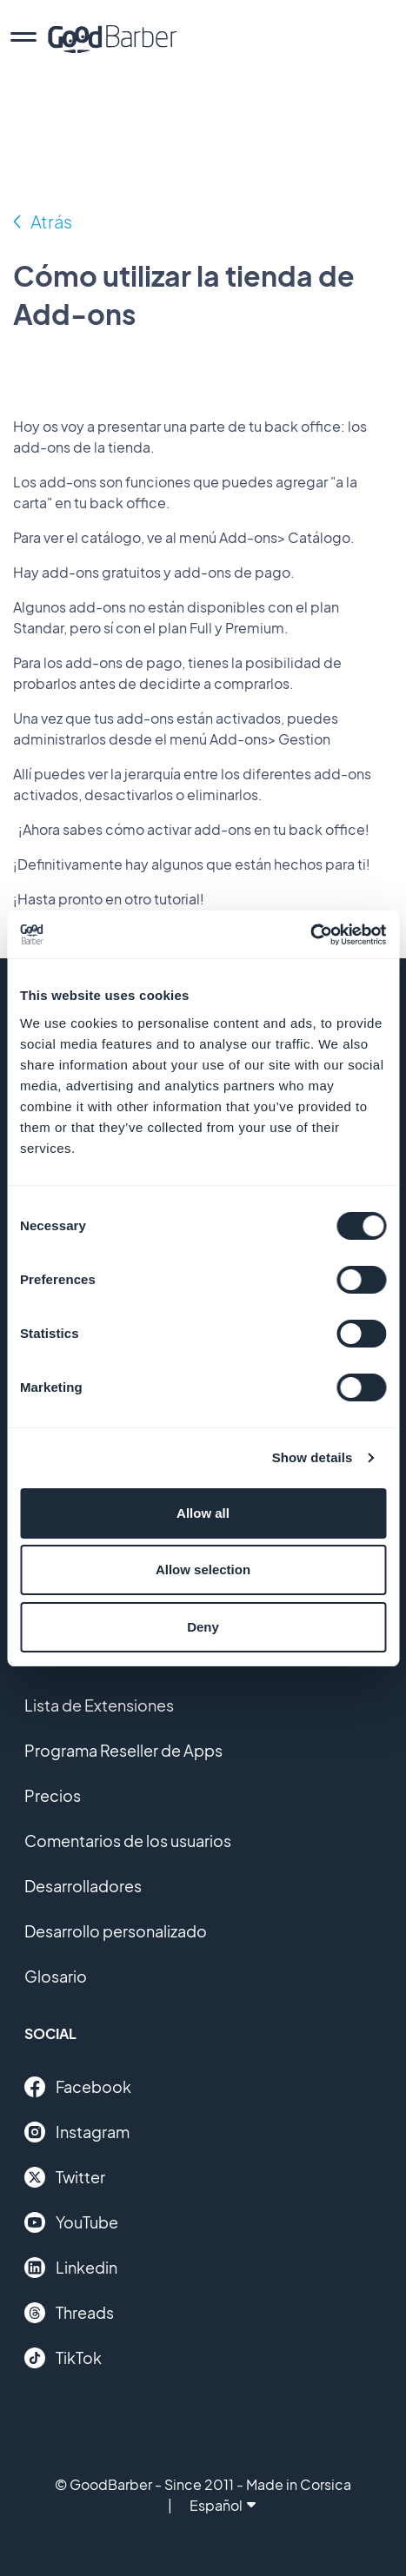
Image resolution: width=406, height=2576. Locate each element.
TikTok (63, 2358)
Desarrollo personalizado (115, 1931)
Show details (312, 1457)
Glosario (55, 1976)
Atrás (51, 221)
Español (223, 2505)
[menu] (23, 39)
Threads (69, 2312)
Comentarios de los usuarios (127, 1841)
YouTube (71, 2222)
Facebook (77, 2086)
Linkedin (70, 2267)
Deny (203, 1626)
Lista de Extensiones (99, 1705)
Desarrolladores (83, 1886)
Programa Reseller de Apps (123, 1750)
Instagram (77, 2132)
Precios (52, 1795)
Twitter (64, 2177)
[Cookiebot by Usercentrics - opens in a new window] (310, 935)
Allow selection (203, 1569)
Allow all (203, 1513)
